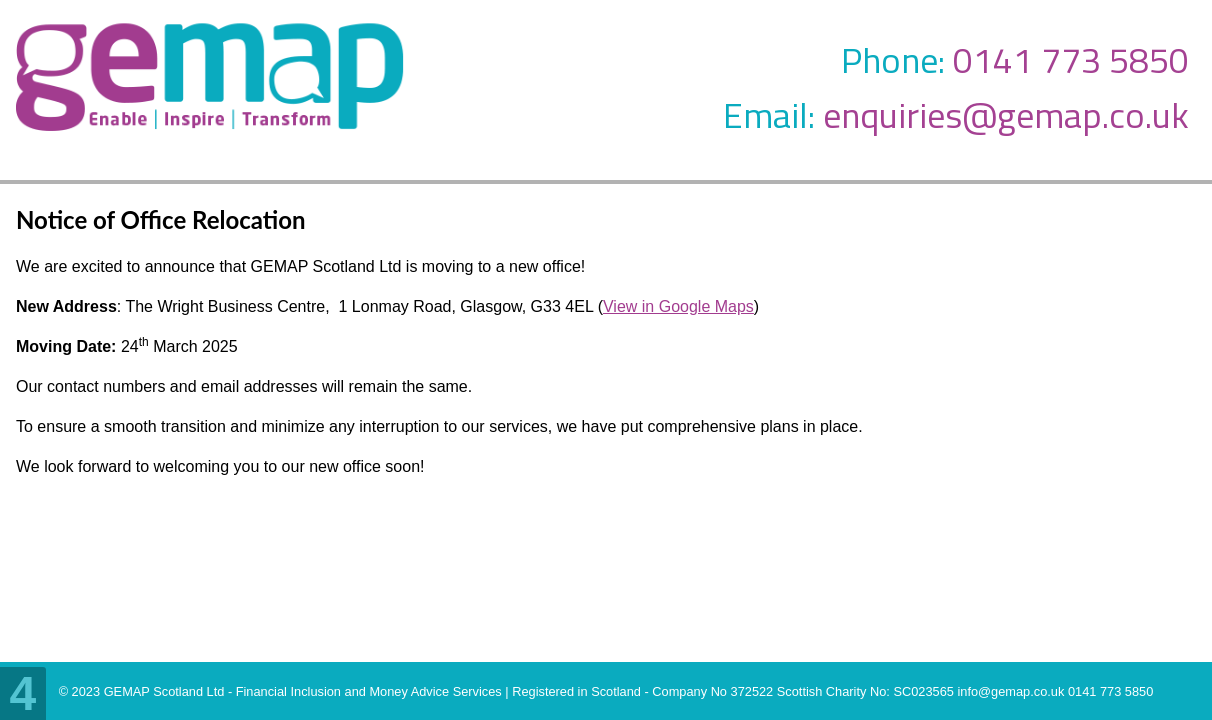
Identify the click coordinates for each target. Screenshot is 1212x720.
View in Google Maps (678, 306)
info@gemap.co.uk (1010, 691)
